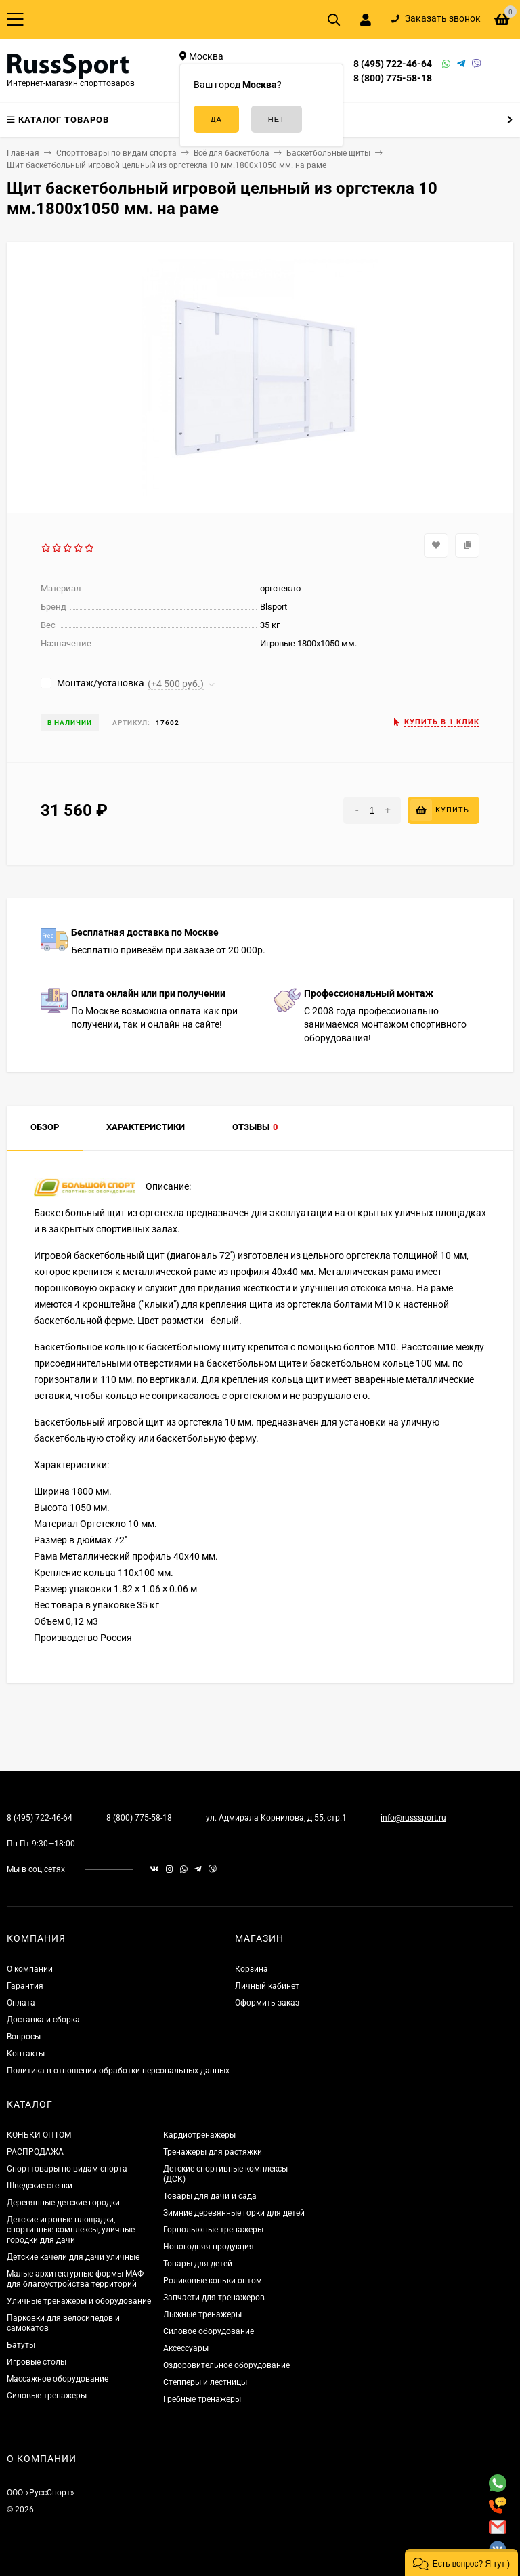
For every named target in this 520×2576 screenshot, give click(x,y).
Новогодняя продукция (208, 2246)
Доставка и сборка (43, 2019)
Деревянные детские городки (63, 2202)
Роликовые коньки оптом (212, 2280)
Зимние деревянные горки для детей (234, 2213)
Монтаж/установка (92, 683)
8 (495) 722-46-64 (392, 63)
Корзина (251, 1969)
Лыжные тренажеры (202, 2314)
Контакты (26, 2053)
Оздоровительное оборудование (226, 2365)
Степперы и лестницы (205, 2382)
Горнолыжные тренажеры (213, 2230)
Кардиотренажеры (199, 2135)
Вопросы (24, 2036)
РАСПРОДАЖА (35, 2152)
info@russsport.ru (413, 1818)
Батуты (21, 2345)
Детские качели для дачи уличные (73, 2257)
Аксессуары (186, 2348)
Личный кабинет (267, 1986)
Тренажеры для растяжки (212, 2152)
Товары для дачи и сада (210, 2196)
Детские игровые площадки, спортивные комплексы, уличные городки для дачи (71, 2230)
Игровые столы (36, 2362)
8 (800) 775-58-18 (392, 77)
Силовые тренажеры (47, 2396)
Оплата (21, 2003)
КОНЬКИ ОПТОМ (39, 2135)
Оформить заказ (267, 2003)
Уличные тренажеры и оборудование (79, 2301)
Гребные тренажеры (202, 2399)
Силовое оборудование (208, 2331)
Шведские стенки (39, 2185)
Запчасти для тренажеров (214, 2297)
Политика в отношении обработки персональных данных (118, 2070)
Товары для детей (197, 2263)
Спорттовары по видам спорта (67, 2169)
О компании (30, 1969)
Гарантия (25, 1986)
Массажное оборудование (57, 2379)
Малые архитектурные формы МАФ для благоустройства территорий (75, 2279)
